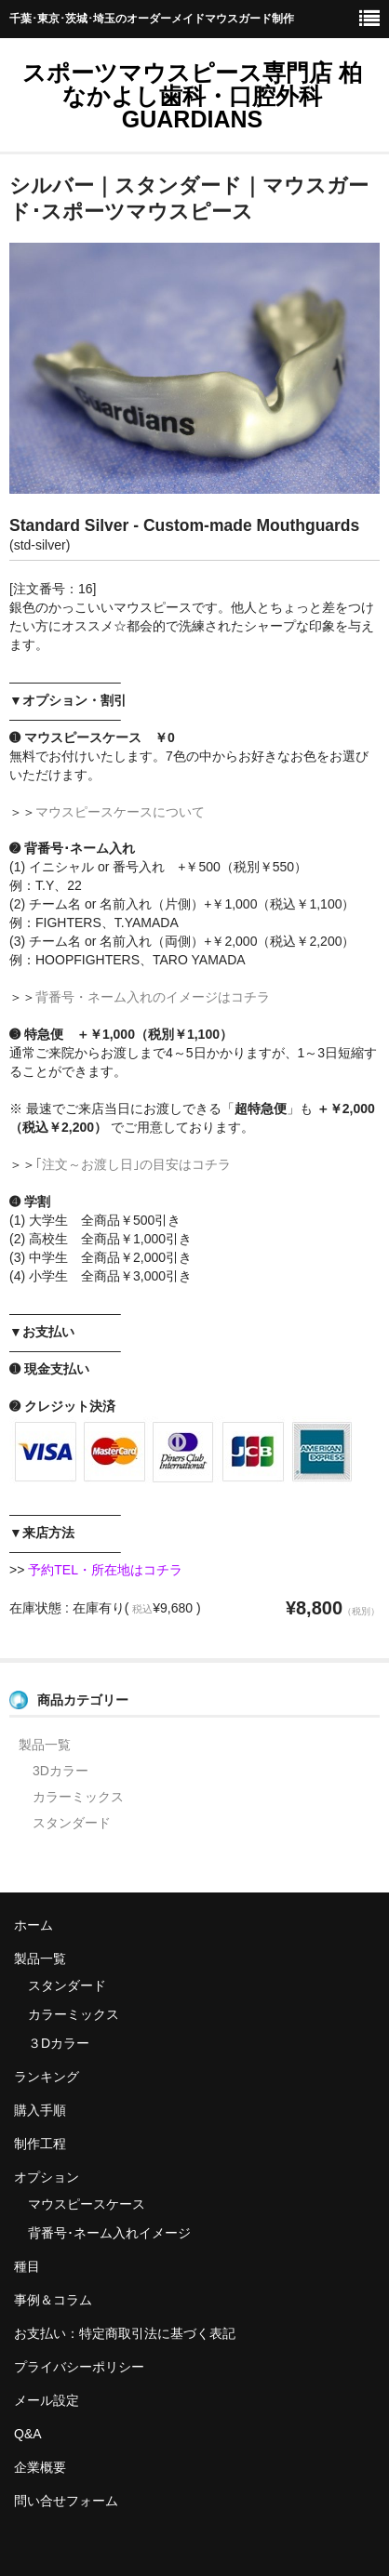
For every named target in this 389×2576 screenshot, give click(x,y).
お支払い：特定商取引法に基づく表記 (124, 2333)
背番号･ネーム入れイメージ (109, 2232)
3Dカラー (60, 1770)
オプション (46, 2177)
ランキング (46, 2076)
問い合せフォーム (66, 2500)
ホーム (33, 1925)
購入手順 (40, 2110)
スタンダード (72, 1822)
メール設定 (46, 2400)
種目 (27, 2266)
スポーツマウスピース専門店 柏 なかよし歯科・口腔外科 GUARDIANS (192, 96)
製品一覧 (45, 1744)
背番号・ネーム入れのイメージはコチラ (152, 996)
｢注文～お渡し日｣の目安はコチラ (133, 1164)
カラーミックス (78, 1796)
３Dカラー (58, 2043)
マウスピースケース (86, 2204)
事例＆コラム (53, 2299)
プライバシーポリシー (79, 2366)
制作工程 (40, 2143)
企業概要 (40, 2467)
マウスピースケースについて (120, 811)
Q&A (28, 2433)
